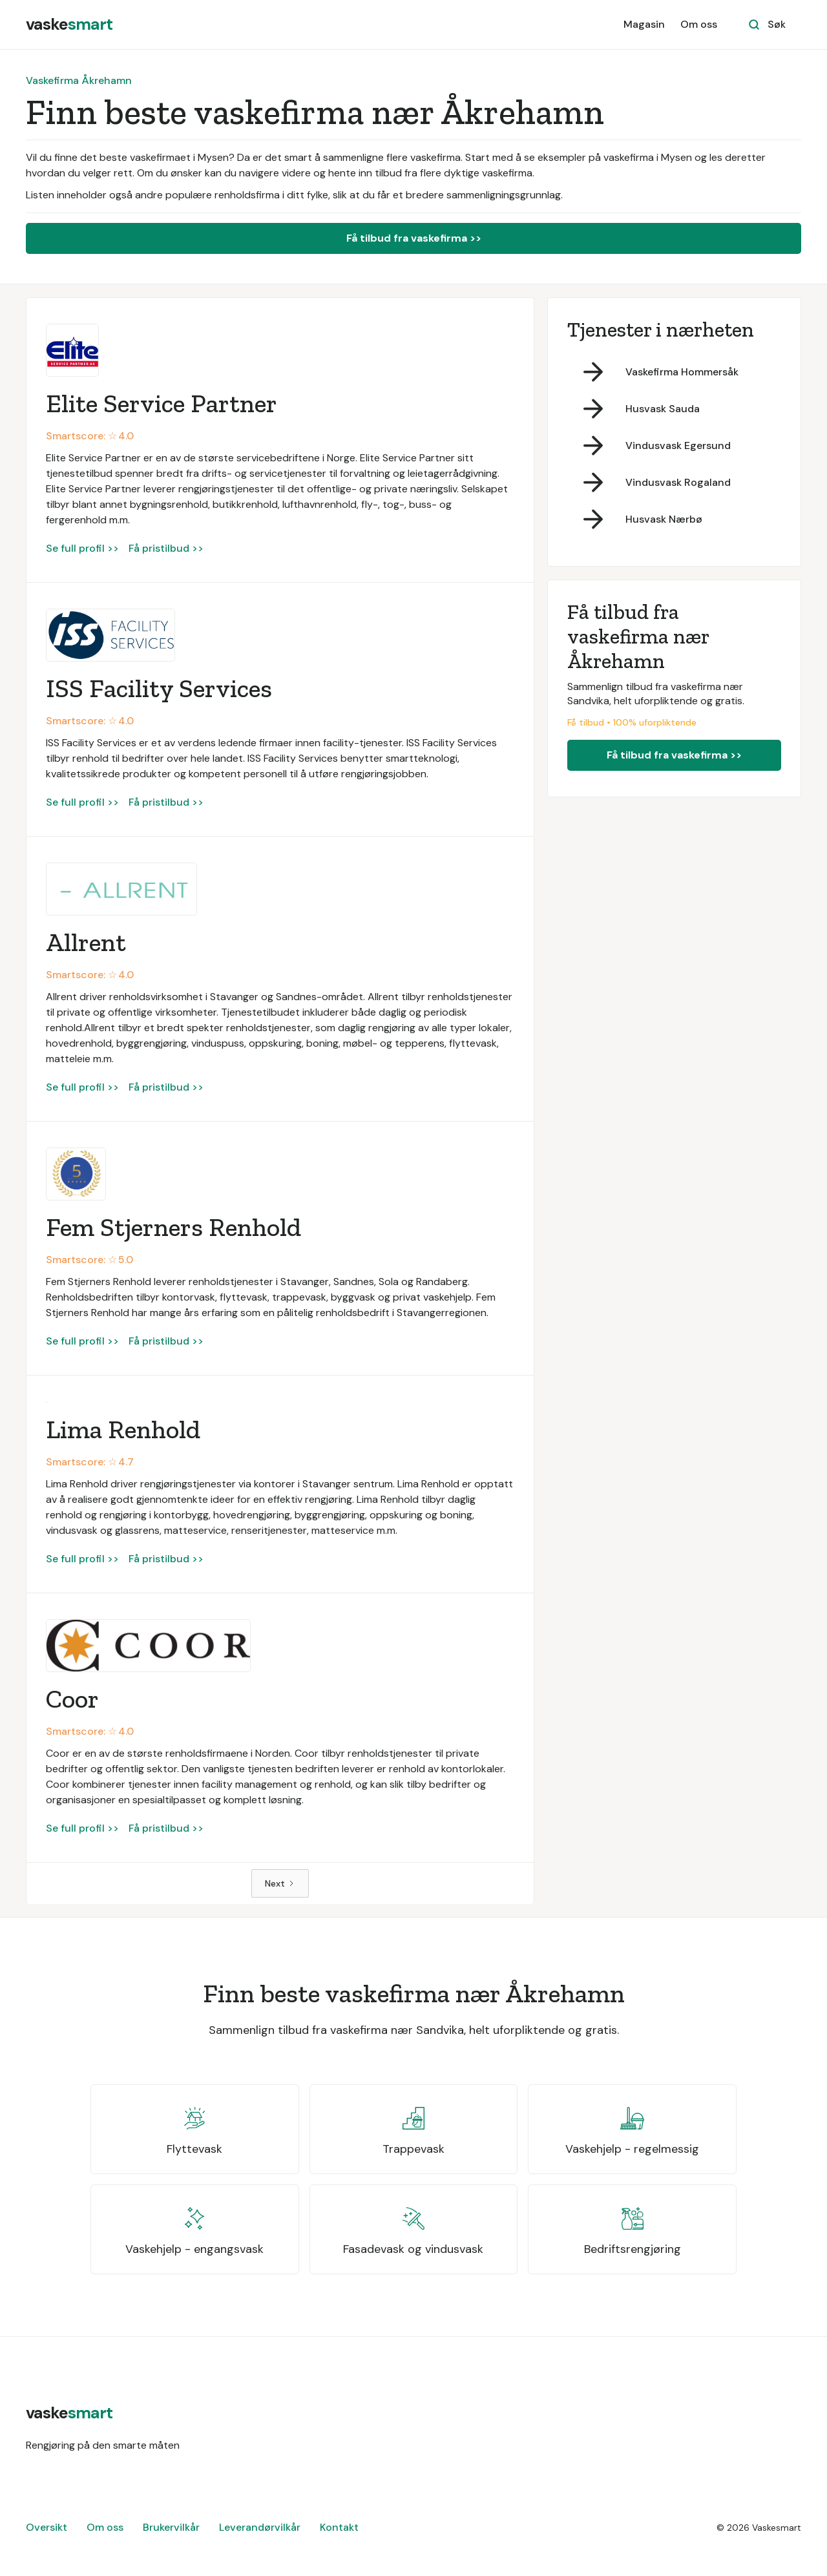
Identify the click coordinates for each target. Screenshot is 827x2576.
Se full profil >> (82, 548)
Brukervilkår (171, 2527)
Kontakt (339, 2527)
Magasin (644, 24)
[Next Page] (280, 1883)
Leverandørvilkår (259, 2527)
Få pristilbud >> (166, 548)
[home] (69, 24)
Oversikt (46, 2527)
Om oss (698, 24)
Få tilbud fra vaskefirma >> (413, 238)
